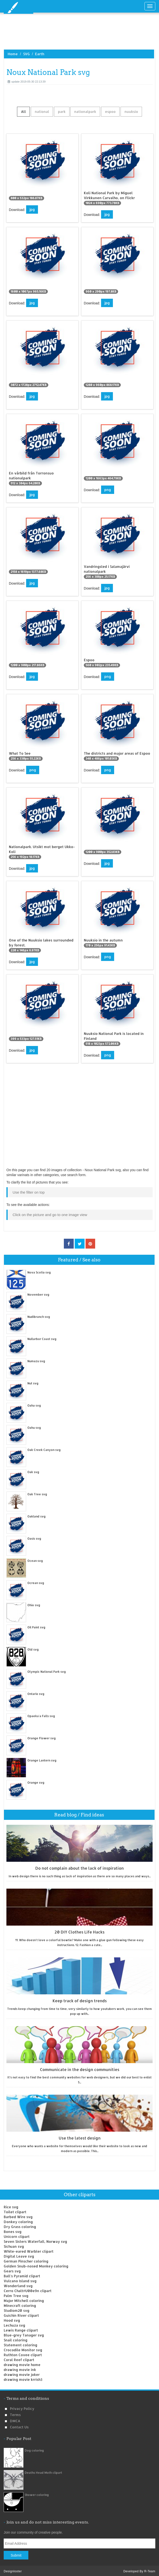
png (107, 489)
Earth (39, 54)
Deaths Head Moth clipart (43, 2471)
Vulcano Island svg (20, 2280)
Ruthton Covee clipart (23, 2353)
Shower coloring (37, 2493)
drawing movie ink (20, 2368)
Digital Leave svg (19, 2255)
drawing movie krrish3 (23, 2378)
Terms (15, 2413)
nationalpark (85, 111)
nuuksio (131, 111)
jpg (32, 209)
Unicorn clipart (17, 2235)
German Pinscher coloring (26, 2260)
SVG (26, 54)
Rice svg (11, 2206)
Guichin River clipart (21, 2314)
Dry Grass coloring (20, 2225)
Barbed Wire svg (18, 2215)
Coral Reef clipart (19, 2358)
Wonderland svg (18, 2284)
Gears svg (12, 2270)
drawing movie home (22, 2363)
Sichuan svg (14, 2245)
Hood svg (12, 2319)
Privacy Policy (22, 2407)
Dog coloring (34, 2449)
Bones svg (12, 2230)
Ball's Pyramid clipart (22, 2275)
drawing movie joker (22, 2373)
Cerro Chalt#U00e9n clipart (28, 2289)
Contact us (19, 2426)
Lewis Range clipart (21, 2329)
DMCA (15, 2420)
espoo (110, 111)
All (23, 111)
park (62, 111)
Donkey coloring (18, 2220)
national (42, 111)
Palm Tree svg (16, 2294)
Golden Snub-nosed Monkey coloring (36, 2265)
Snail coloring (15, 2339)
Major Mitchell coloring (24, 2299)
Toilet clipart (15, 2211)
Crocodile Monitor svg (23, 2349)
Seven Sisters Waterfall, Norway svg (35, 2240)
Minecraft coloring (20, 2304)
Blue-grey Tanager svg (24, 2334)
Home (13, 54)
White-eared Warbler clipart (28, 2250)
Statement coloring (20, 2344)
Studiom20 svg (16, 2309)
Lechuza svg (14, 2324)
